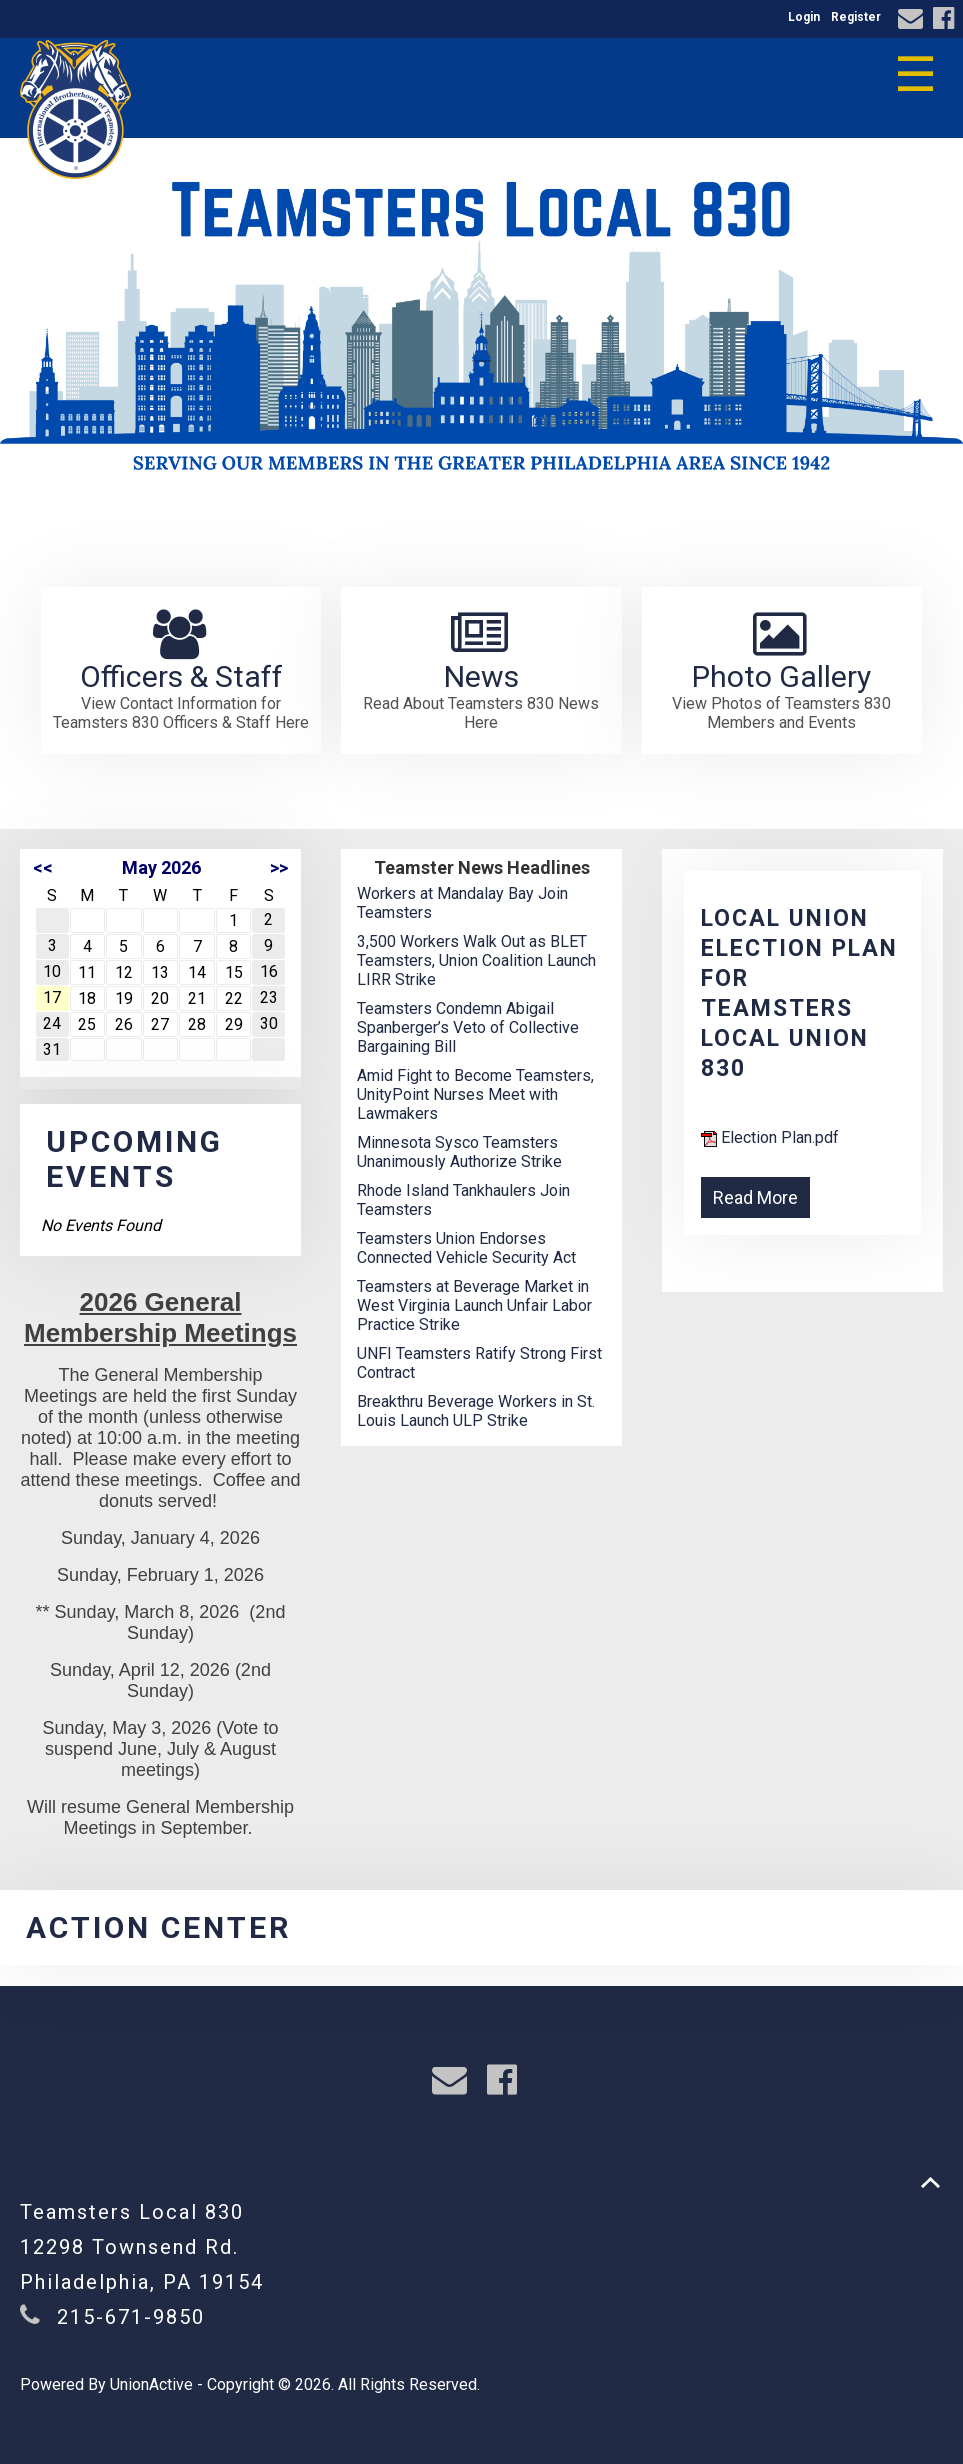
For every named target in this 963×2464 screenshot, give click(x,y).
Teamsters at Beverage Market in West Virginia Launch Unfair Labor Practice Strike (474, 1305)
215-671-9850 (131, 2317)
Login (804, 17)
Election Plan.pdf (770, 1137)
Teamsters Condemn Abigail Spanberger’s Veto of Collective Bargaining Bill (468, 1027)
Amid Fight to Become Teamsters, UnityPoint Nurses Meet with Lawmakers (475, 1094)
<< (43, 867)
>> (279, 867)
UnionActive (151, 2384)
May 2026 (161, 867)
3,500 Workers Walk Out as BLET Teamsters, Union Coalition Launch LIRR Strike (476, 960)
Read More (755, 1197)
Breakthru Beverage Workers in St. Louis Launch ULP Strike (476, 1411)
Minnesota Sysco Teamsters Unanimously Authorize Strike (459, 1152)
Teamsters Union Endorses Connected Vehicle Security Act (466, 1248)
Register (856, 17)
